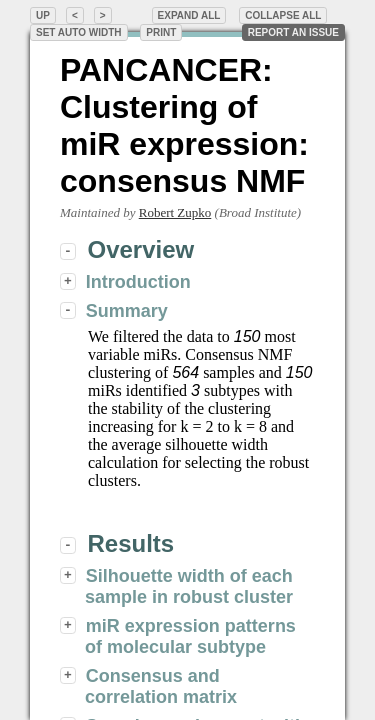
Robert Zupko (175, 212)
